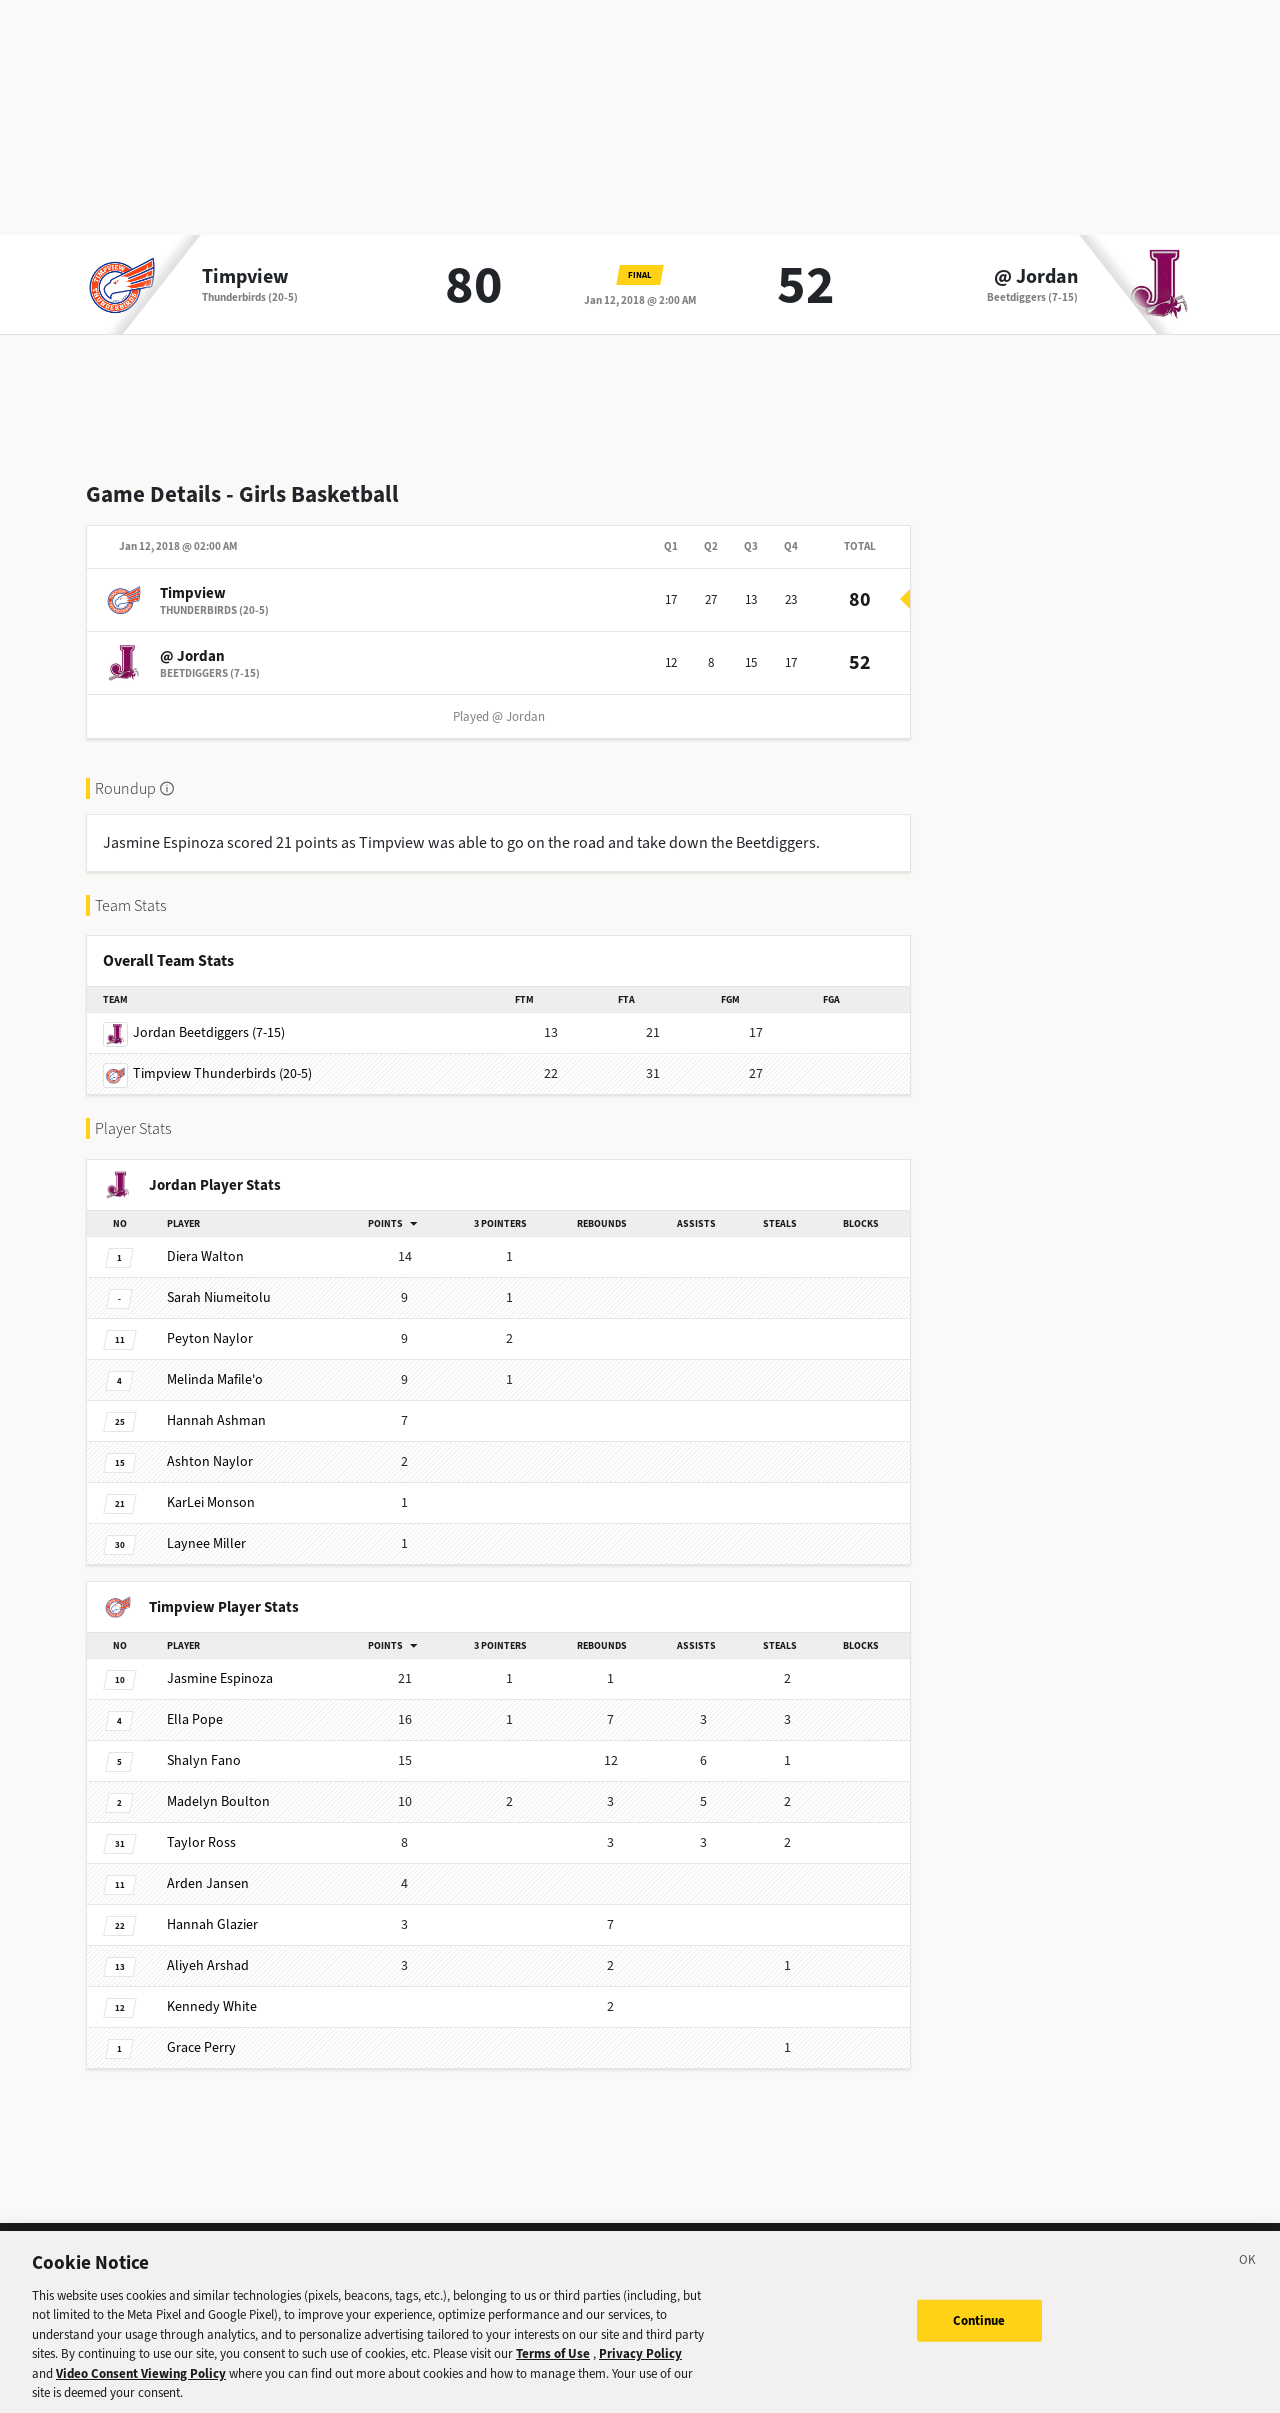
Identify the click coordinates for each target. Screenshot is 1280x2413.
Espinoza (220, 1678)
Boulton (218, 1801)
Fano (204, 1760)
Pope (195, 1719)
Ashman (216, 1420)
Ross (201, 1842)
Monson (211, 1502)
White (212, 2006)
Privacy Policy (640, 2366)
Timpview (245, 277)
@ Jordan (1036, 277)
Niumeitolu (219, 1297)
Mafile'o (215, 1379)
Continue (979, 2332)
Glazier (212, 1924)
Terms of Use (553, 2366)
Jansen (208, 1883)
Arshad (208, 1965)
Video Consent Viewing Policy (141, 2386)
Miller (206, 1543)
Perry (201, 2047)
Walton (205, 1256)
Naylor (210, 1338)
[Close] (1248, 2276)
